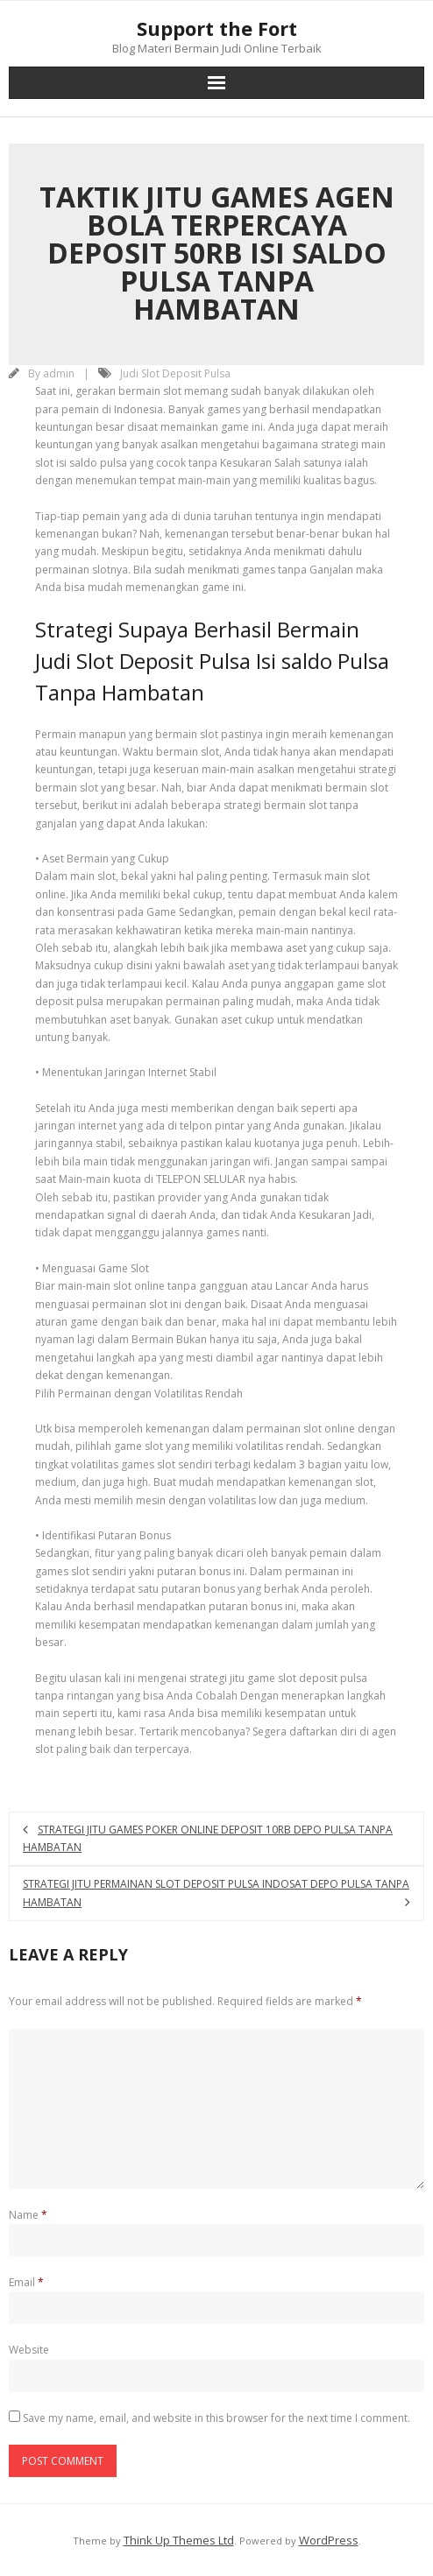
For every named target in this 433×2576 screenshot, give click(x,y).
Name (28, 2214)
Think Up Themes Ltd (179, 2540)
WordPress (328, 2540)
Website (29, 2349)
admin (59, 373)
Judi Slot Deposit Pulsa (175, 373)
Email (26, 2282)
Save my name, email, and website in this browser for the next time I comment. (216, 2418)
